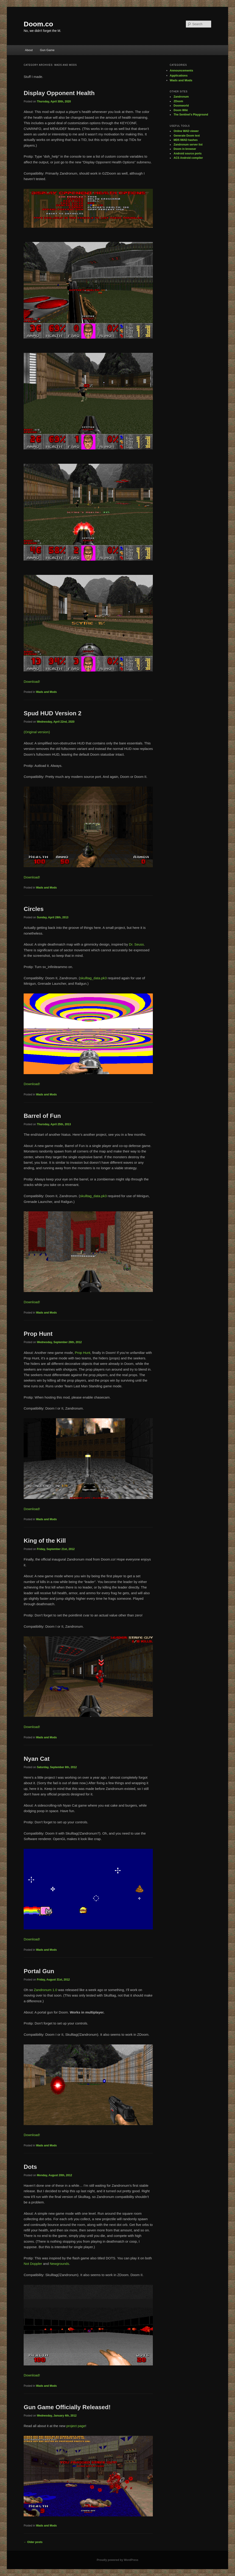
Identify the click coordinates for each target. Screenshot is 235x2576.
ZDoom (178, 101)
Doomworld (181, 105)
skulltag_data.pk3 (93, 978)
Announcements (181, 70)
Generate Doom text (187, 135)
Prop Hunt (38, 1333)
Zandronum (181, 96)
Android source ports (188, 153)
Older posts (33, 2542)
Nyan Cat (37, 1758)
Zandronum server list (188, 144)
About (29, 50)
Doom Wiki (181, 110)
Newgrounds (59, 2264)
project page (75, 2426)
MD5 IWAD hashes (186, 140)
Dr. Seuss (136, 944)
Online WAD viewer (186, 131)
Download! (32, 681)
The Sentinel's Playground (191, 114)
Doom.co (38, 24)
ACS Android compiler (188, 157)
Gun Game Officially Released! (67, 2407)
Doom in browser (185, 149)
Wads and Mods (46, 692)
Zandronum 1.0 (45, 1990)
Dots (30, 2166)
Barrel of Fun (42, 1115)
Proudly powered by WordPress (117, 2560)
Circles (34, 908)
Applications (179, 75)
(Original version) (37, 732)
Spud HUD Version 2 (52, 713)
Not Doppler (33, 2264)
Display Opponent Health (59, 93)
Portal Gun (39, 1971)
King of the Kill (45, 1540)
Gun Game (47, 50)
